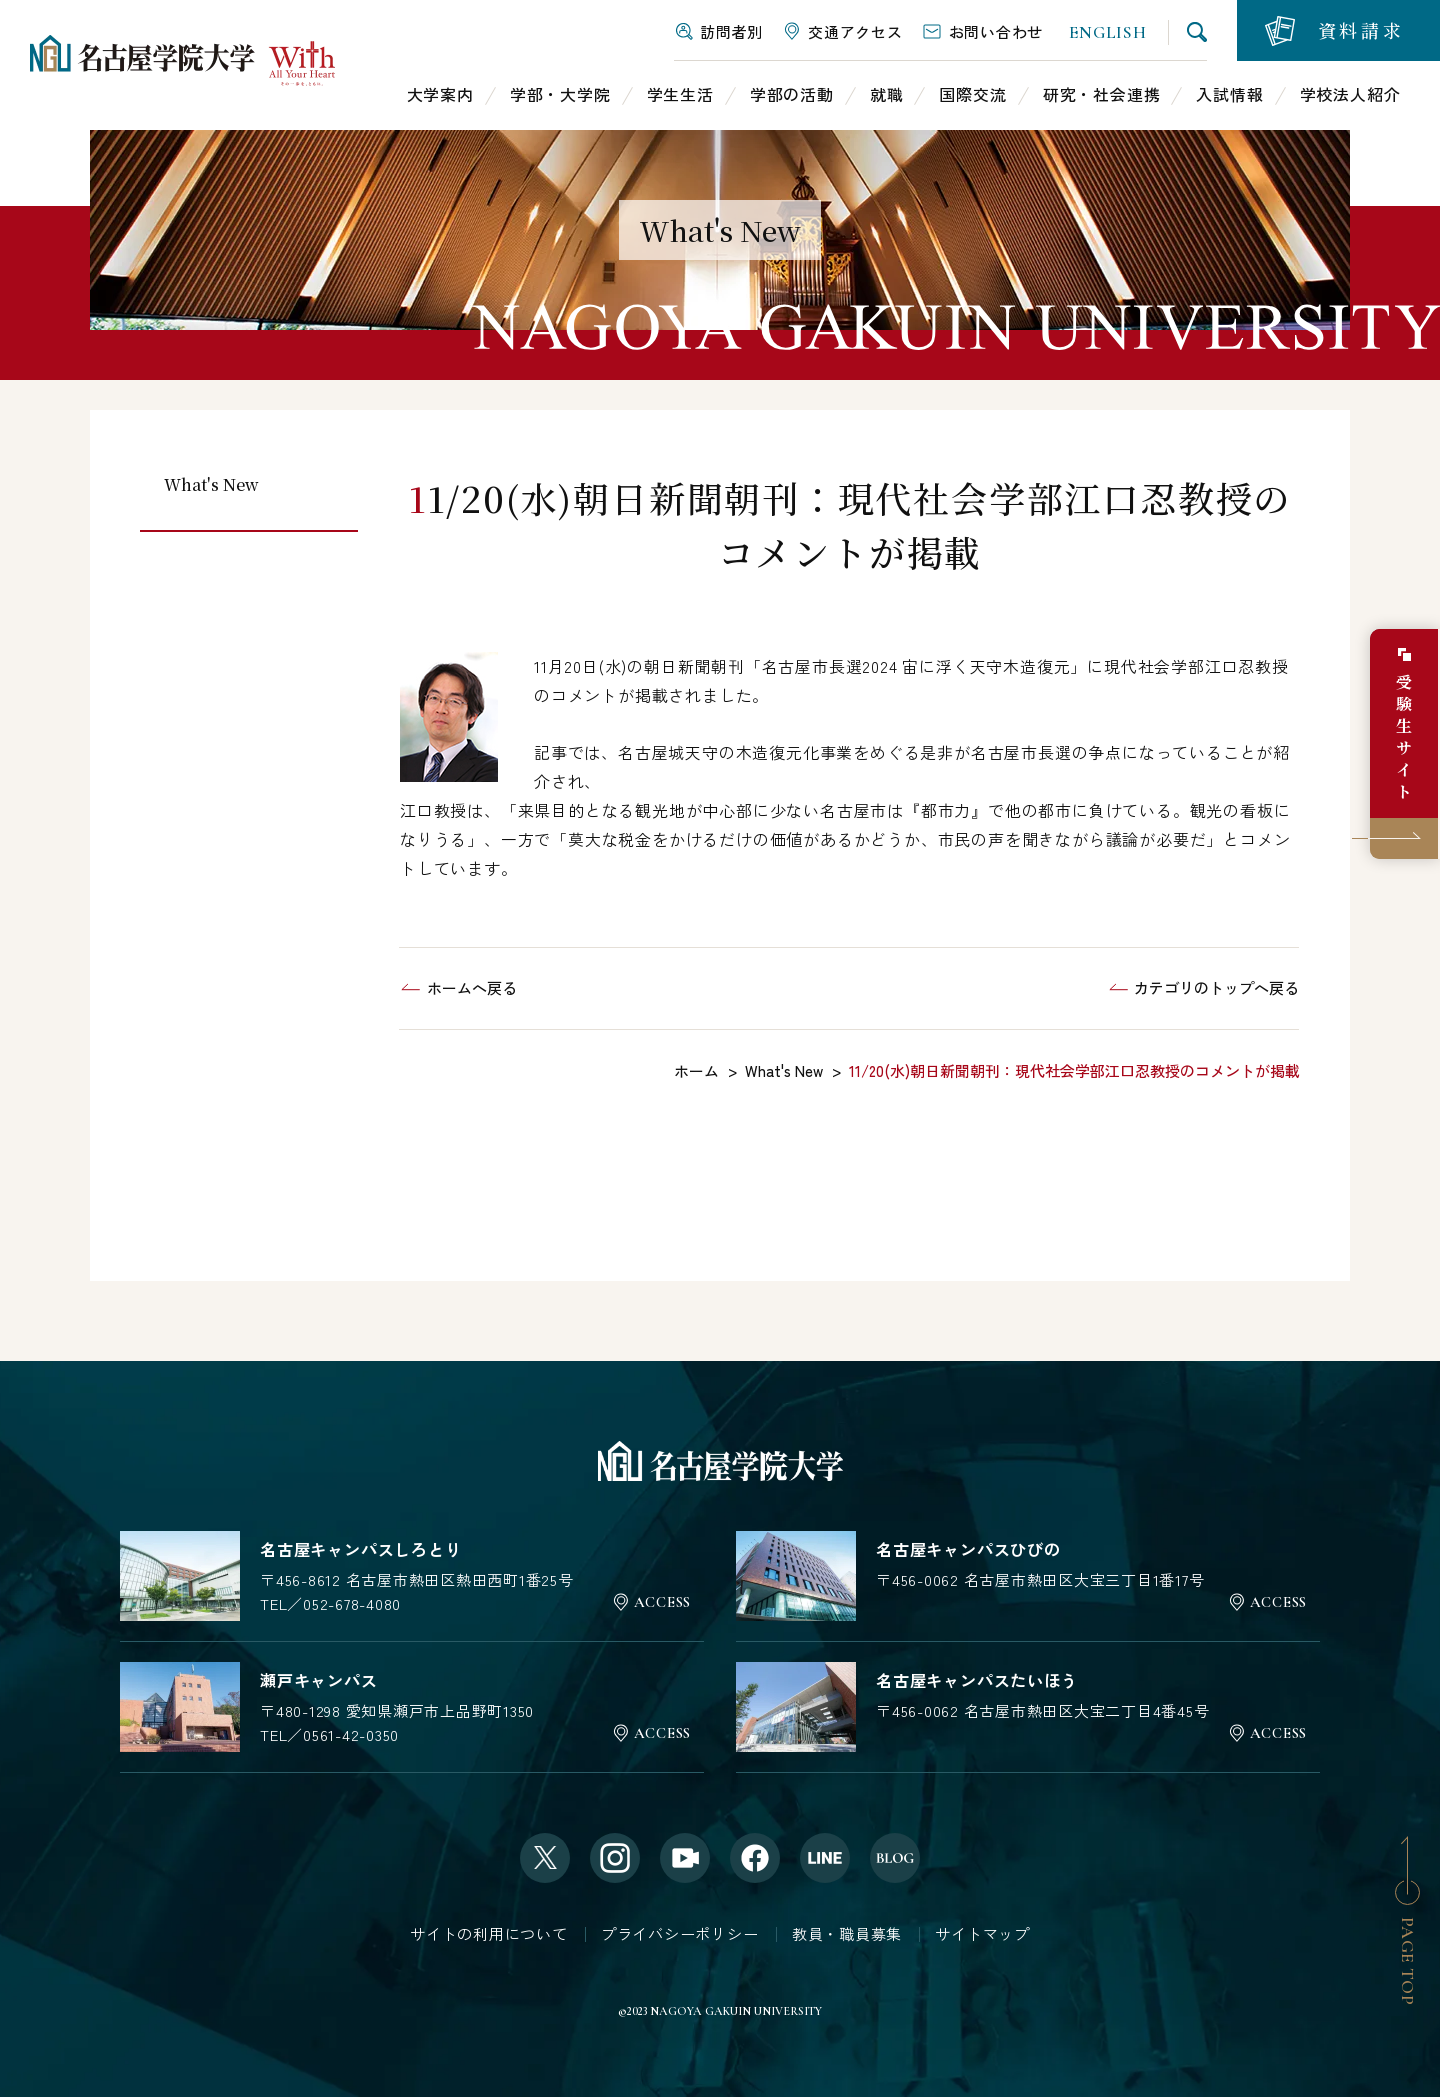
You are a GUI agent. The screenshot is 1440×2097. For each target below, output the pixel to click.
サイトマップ (982, 1933)
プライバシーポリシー (680, 1933)
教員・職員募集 (847, 1933)
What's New (211, 484)
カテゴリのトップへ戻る (1216, 987)
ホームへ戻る (472, 987)
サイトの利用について (489, 1933)
